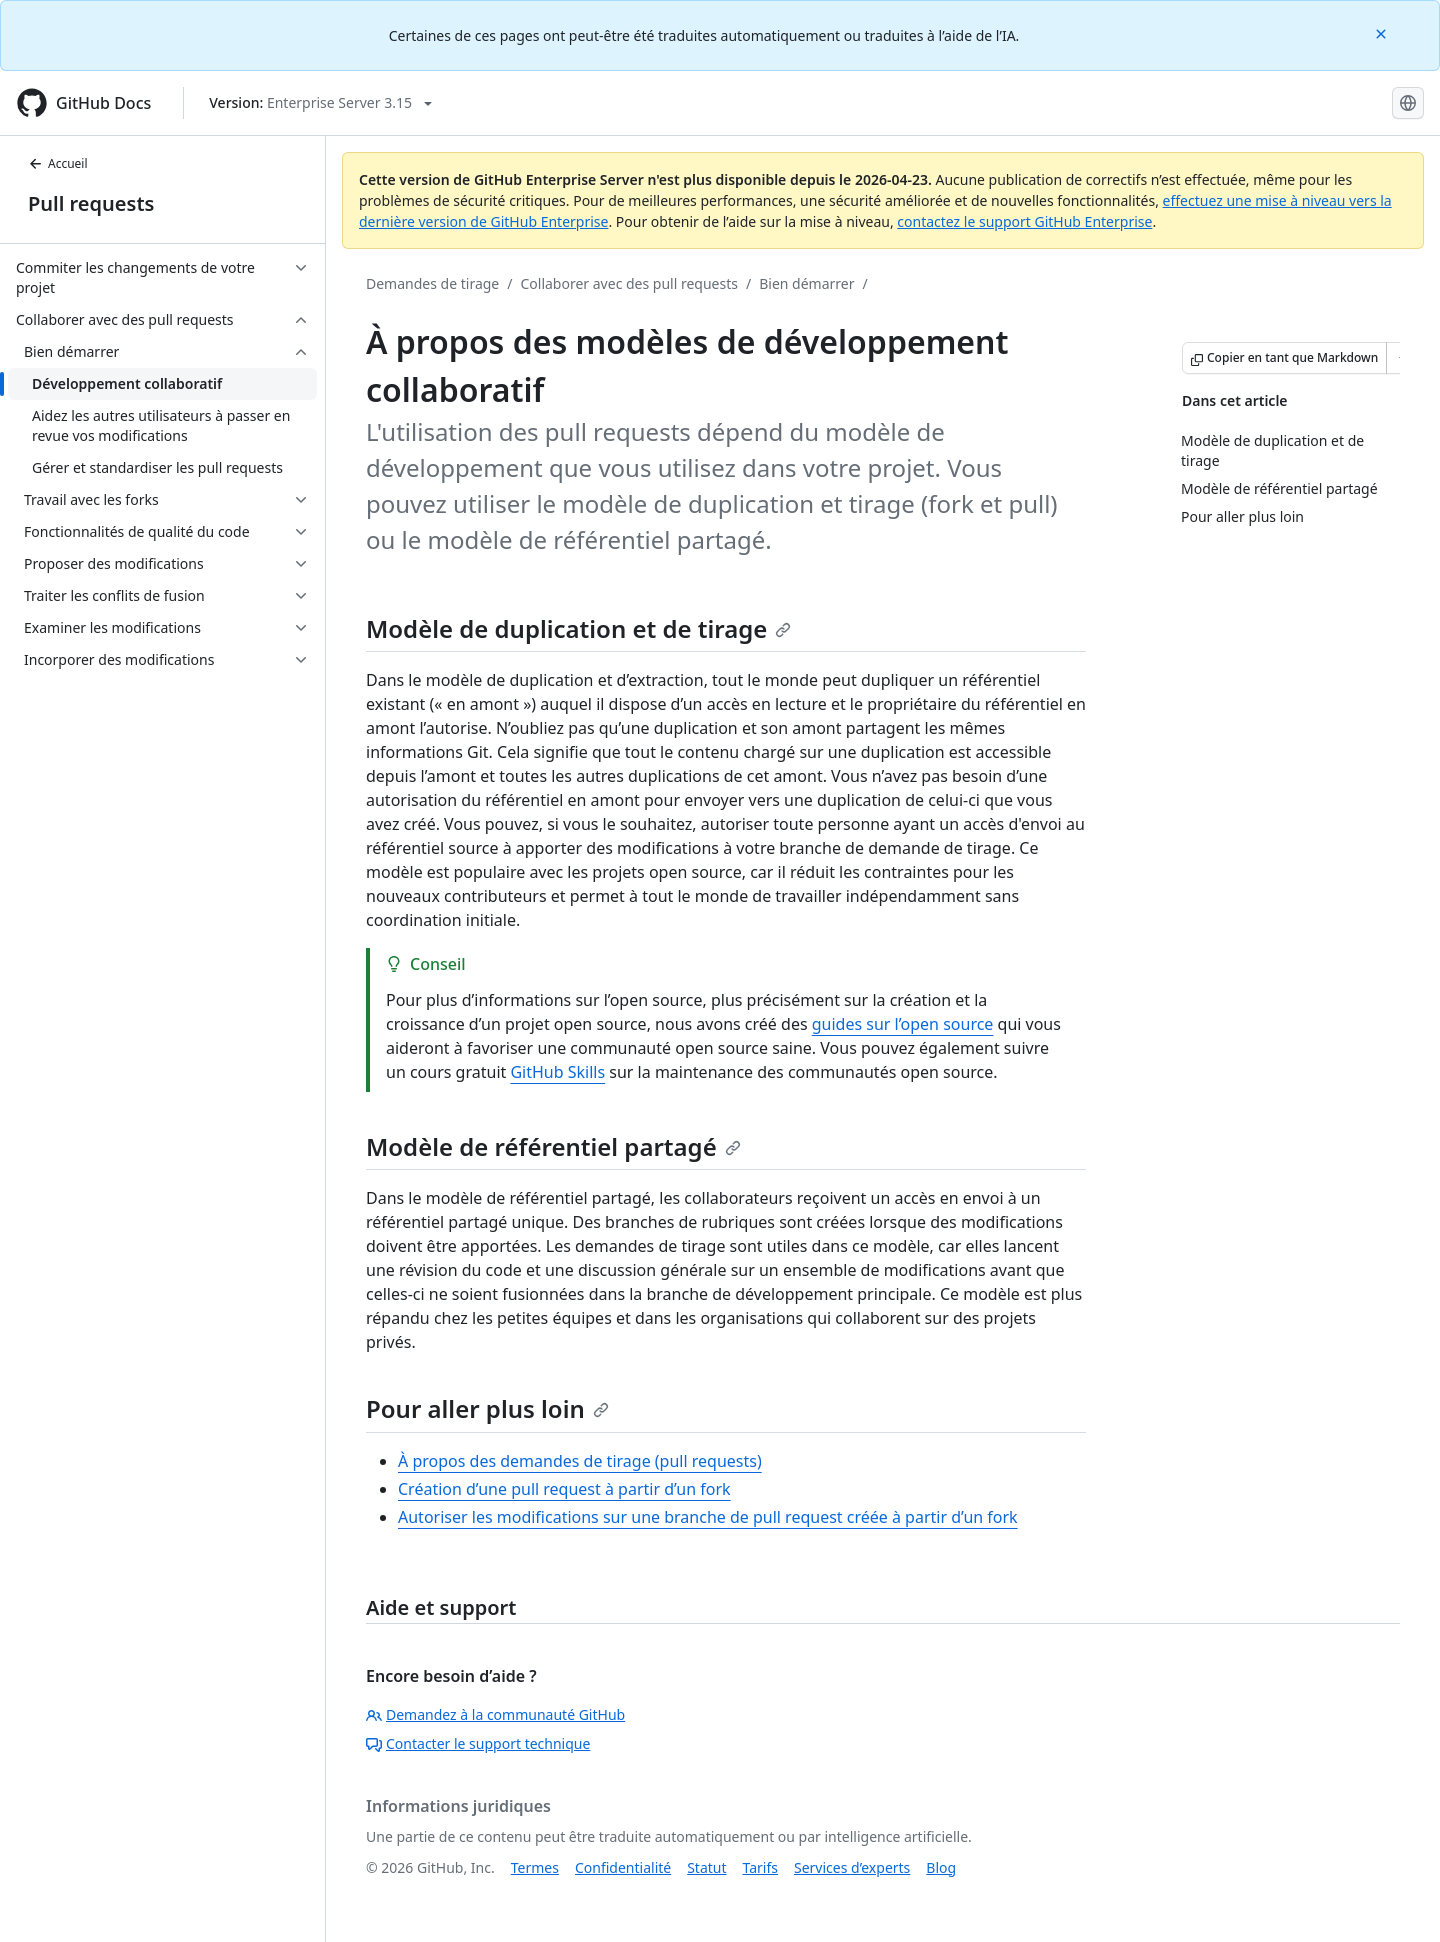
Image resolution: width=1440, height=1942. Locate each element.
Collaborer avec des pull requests (629, 283)
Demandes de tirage (432, 283)
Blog (941, 1867)
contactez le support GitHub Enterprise (1024, 221)
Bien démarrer (806, 283)
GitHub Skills (557, 1072)
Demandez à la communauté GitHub (495, 1714)
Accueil (58, 163)
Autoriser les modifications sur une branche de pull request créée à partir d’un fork (708, 1517)
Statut (706, 1867)
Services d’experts (852, 1867)
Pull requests (91, 203)
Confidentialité (623, 1867)
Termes (535, 1867)
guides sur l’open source (903, 1024)
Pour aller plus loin (487, 1408)
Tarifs (760, 1867)
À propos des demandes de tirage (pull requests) (580, 1461)
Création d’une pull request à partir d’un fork (564, 1489)
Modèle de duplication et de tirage (578, 628)
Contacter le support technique (478, 1743)
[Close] (1383, 32)
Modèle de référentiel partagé (553, 1146)
